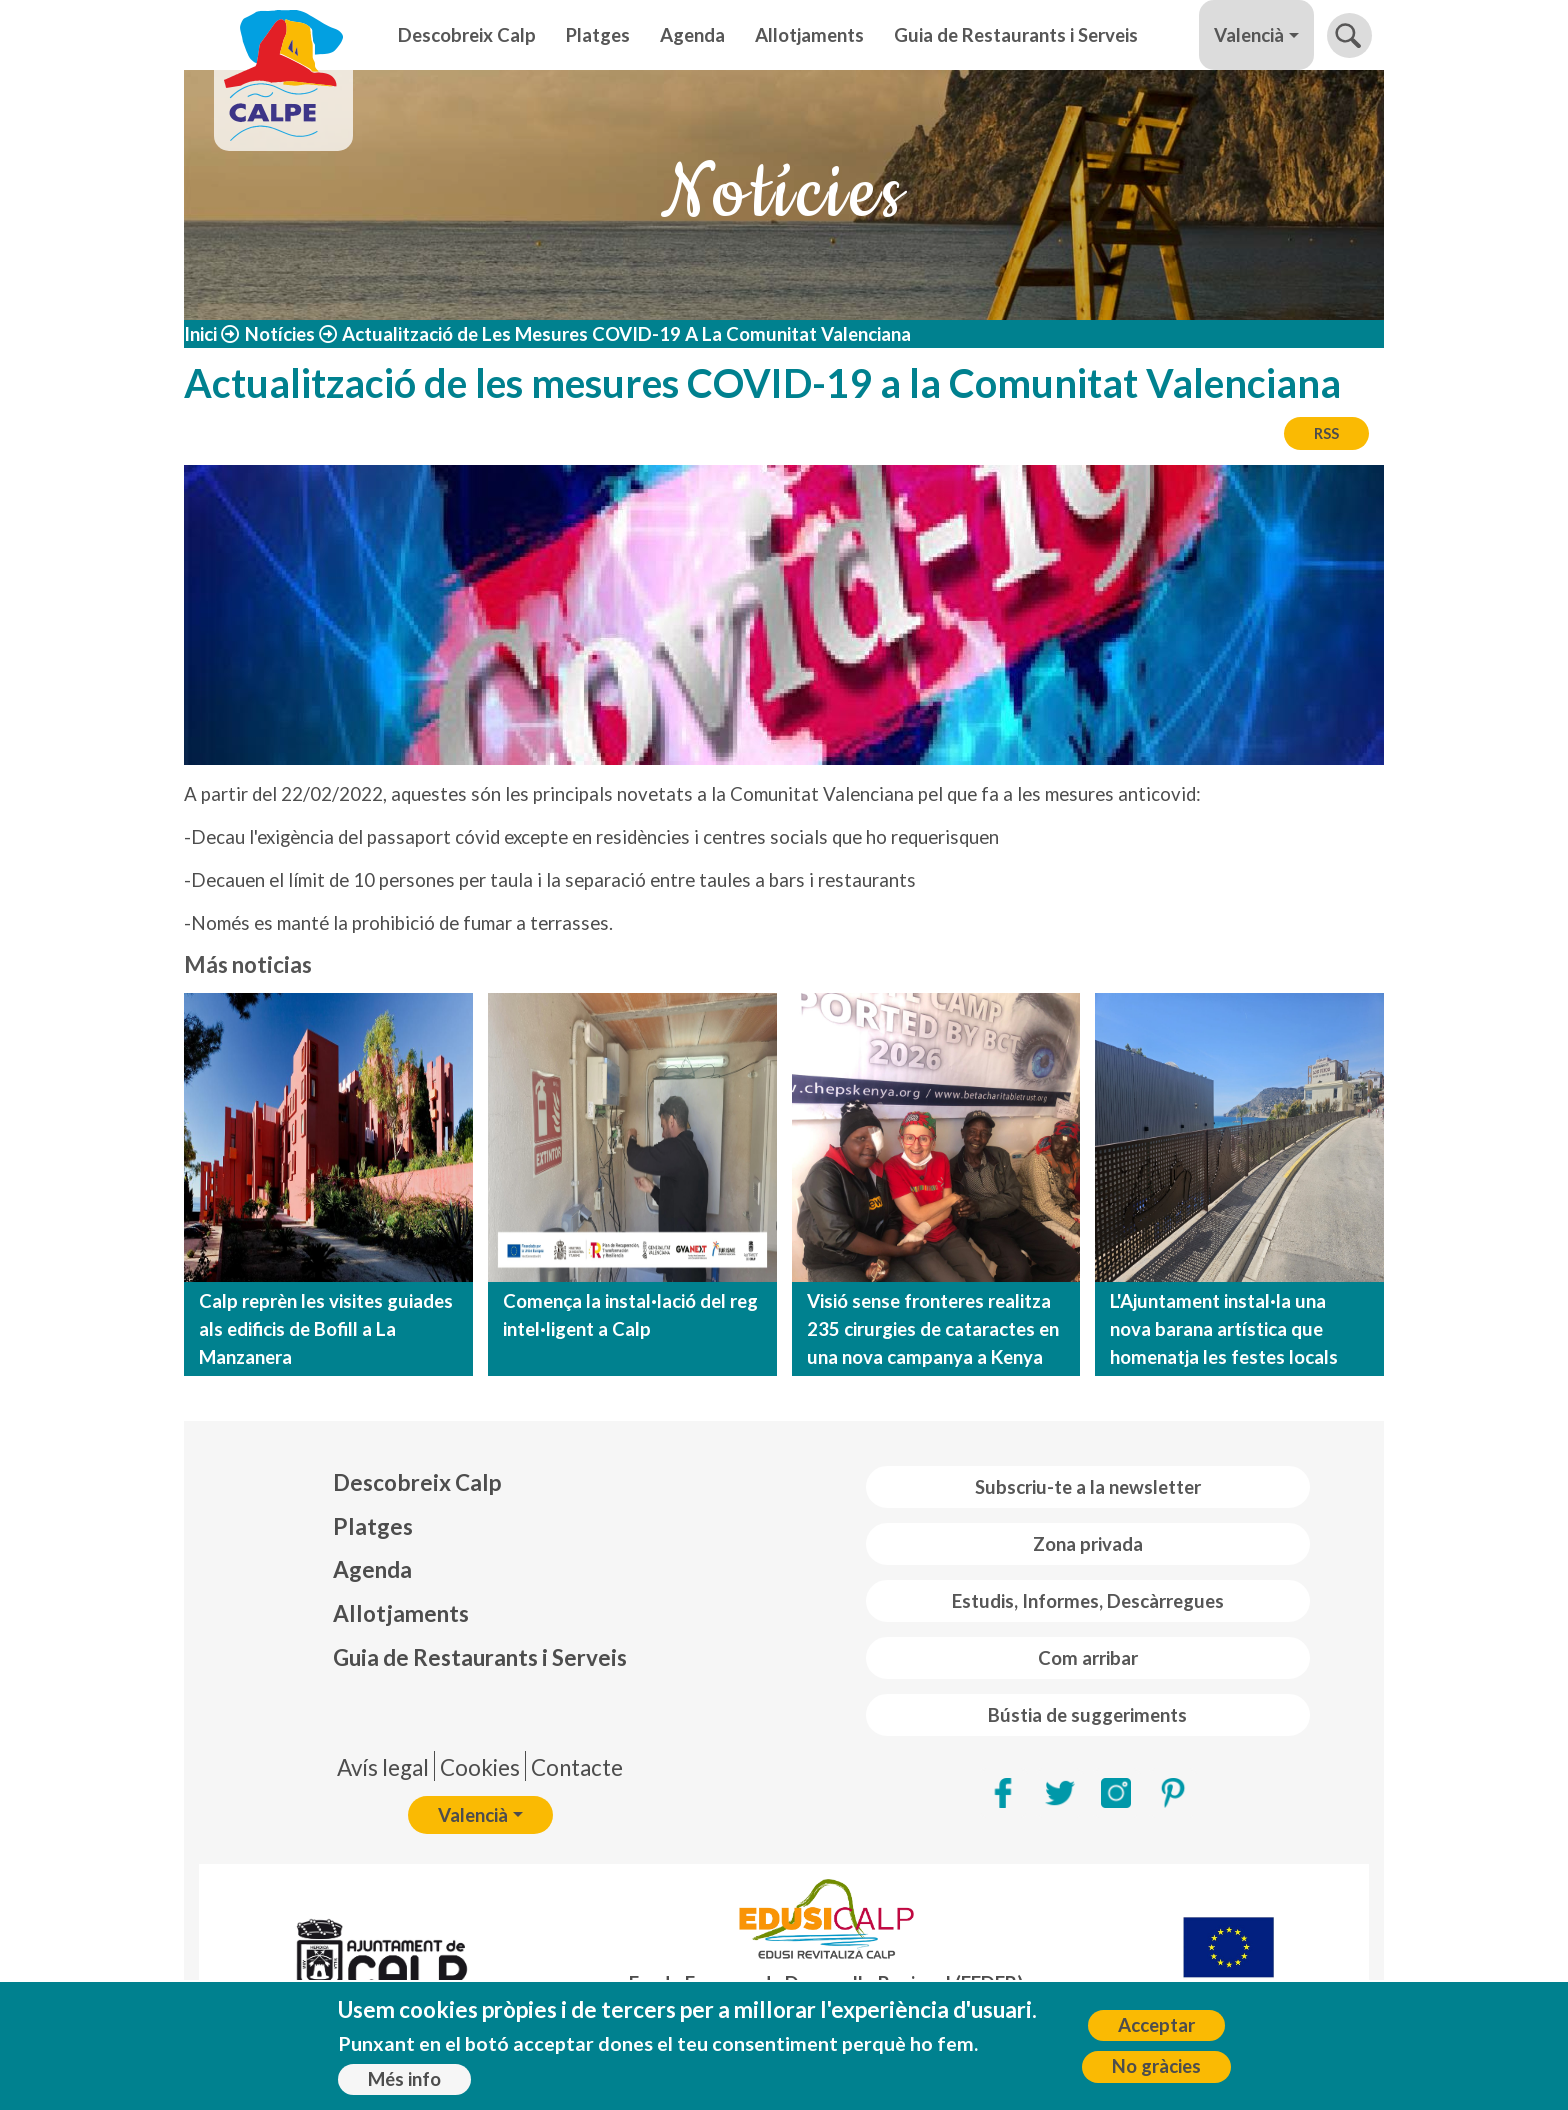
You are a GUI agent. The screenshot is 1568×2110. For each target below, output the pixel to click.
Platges (598, 35)
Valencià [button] (1249, 35)
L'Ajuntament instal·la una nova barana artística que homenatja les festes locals (1224, 1329)
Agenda (692, 35)
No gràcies (1156, 2066)
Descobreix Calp (467, 35)
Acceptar (1156, 2025)
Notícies (280, 334)
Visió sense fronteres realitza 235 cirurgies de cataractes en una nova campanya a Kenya (933, 1329)
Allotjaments (809, 35)
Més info (404, 2079)
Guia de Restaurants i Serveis (1016, 35)
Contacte (577, 1767)
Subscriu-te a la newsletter (1088, 1487)
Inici (200, 334)
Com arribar (1088, 1658)
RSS (1326, 433)
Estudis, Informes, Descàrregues (1088, 1601)
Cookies (480, 1767)
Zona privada (1088, 1544)
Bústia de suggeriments (1087, 1715)
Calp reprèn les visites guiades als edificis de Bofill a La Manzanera (326, 1329)
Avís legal (383, 1767)
